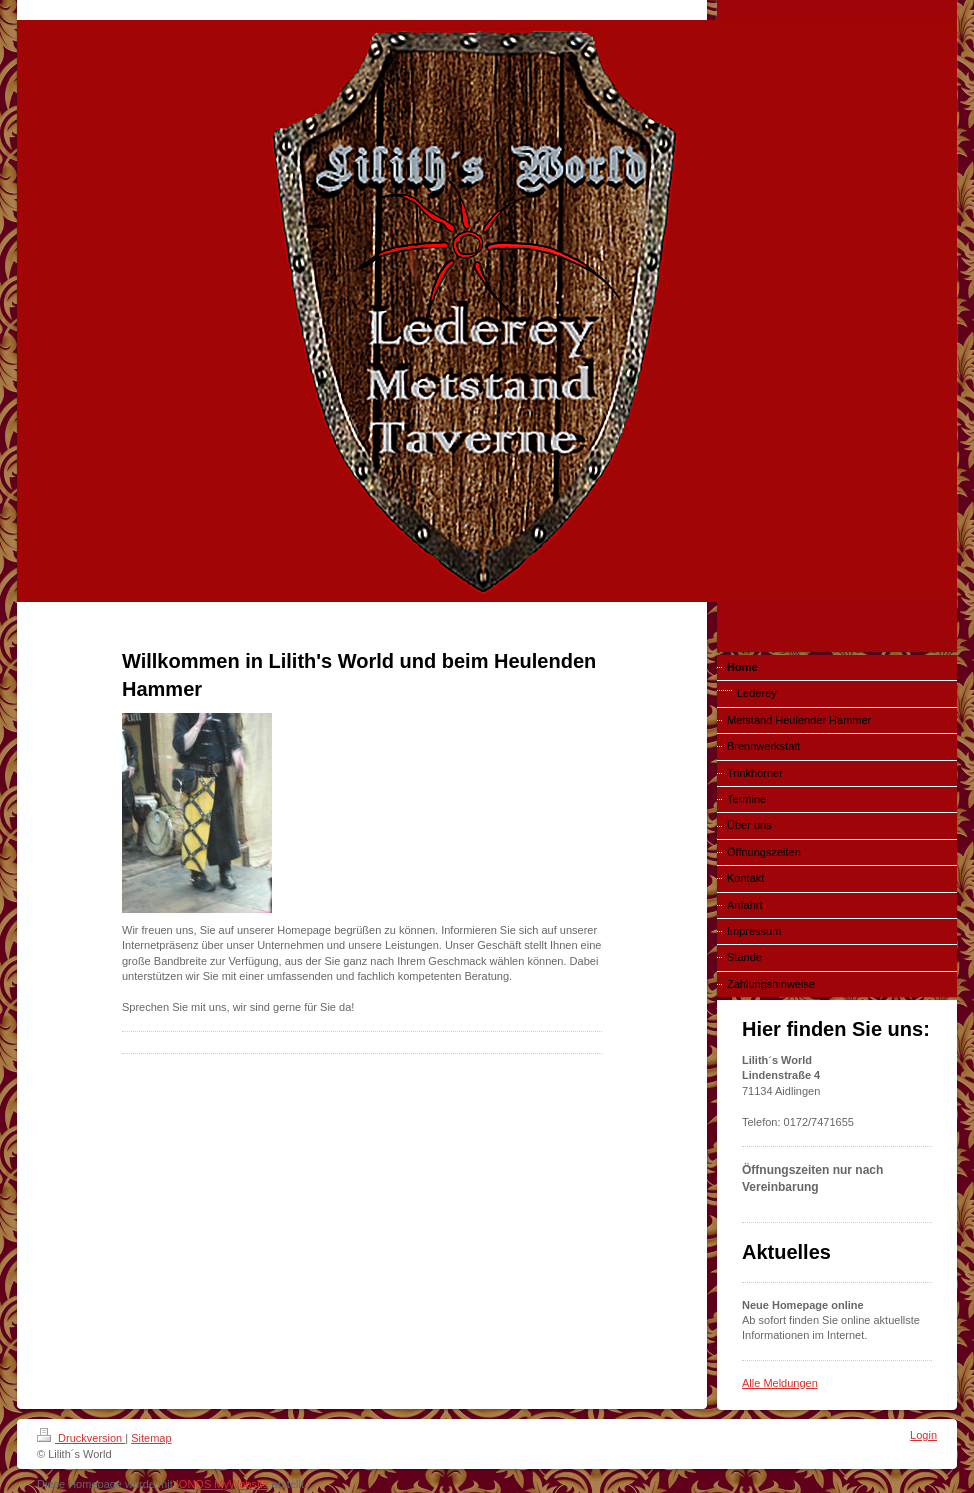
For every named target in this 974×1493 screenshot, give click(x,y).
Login (923, 1435)
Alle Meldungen (780, 1383)
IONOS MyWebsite (222, 1484)
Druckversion (81, 1438)
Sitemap (151, 1438)
